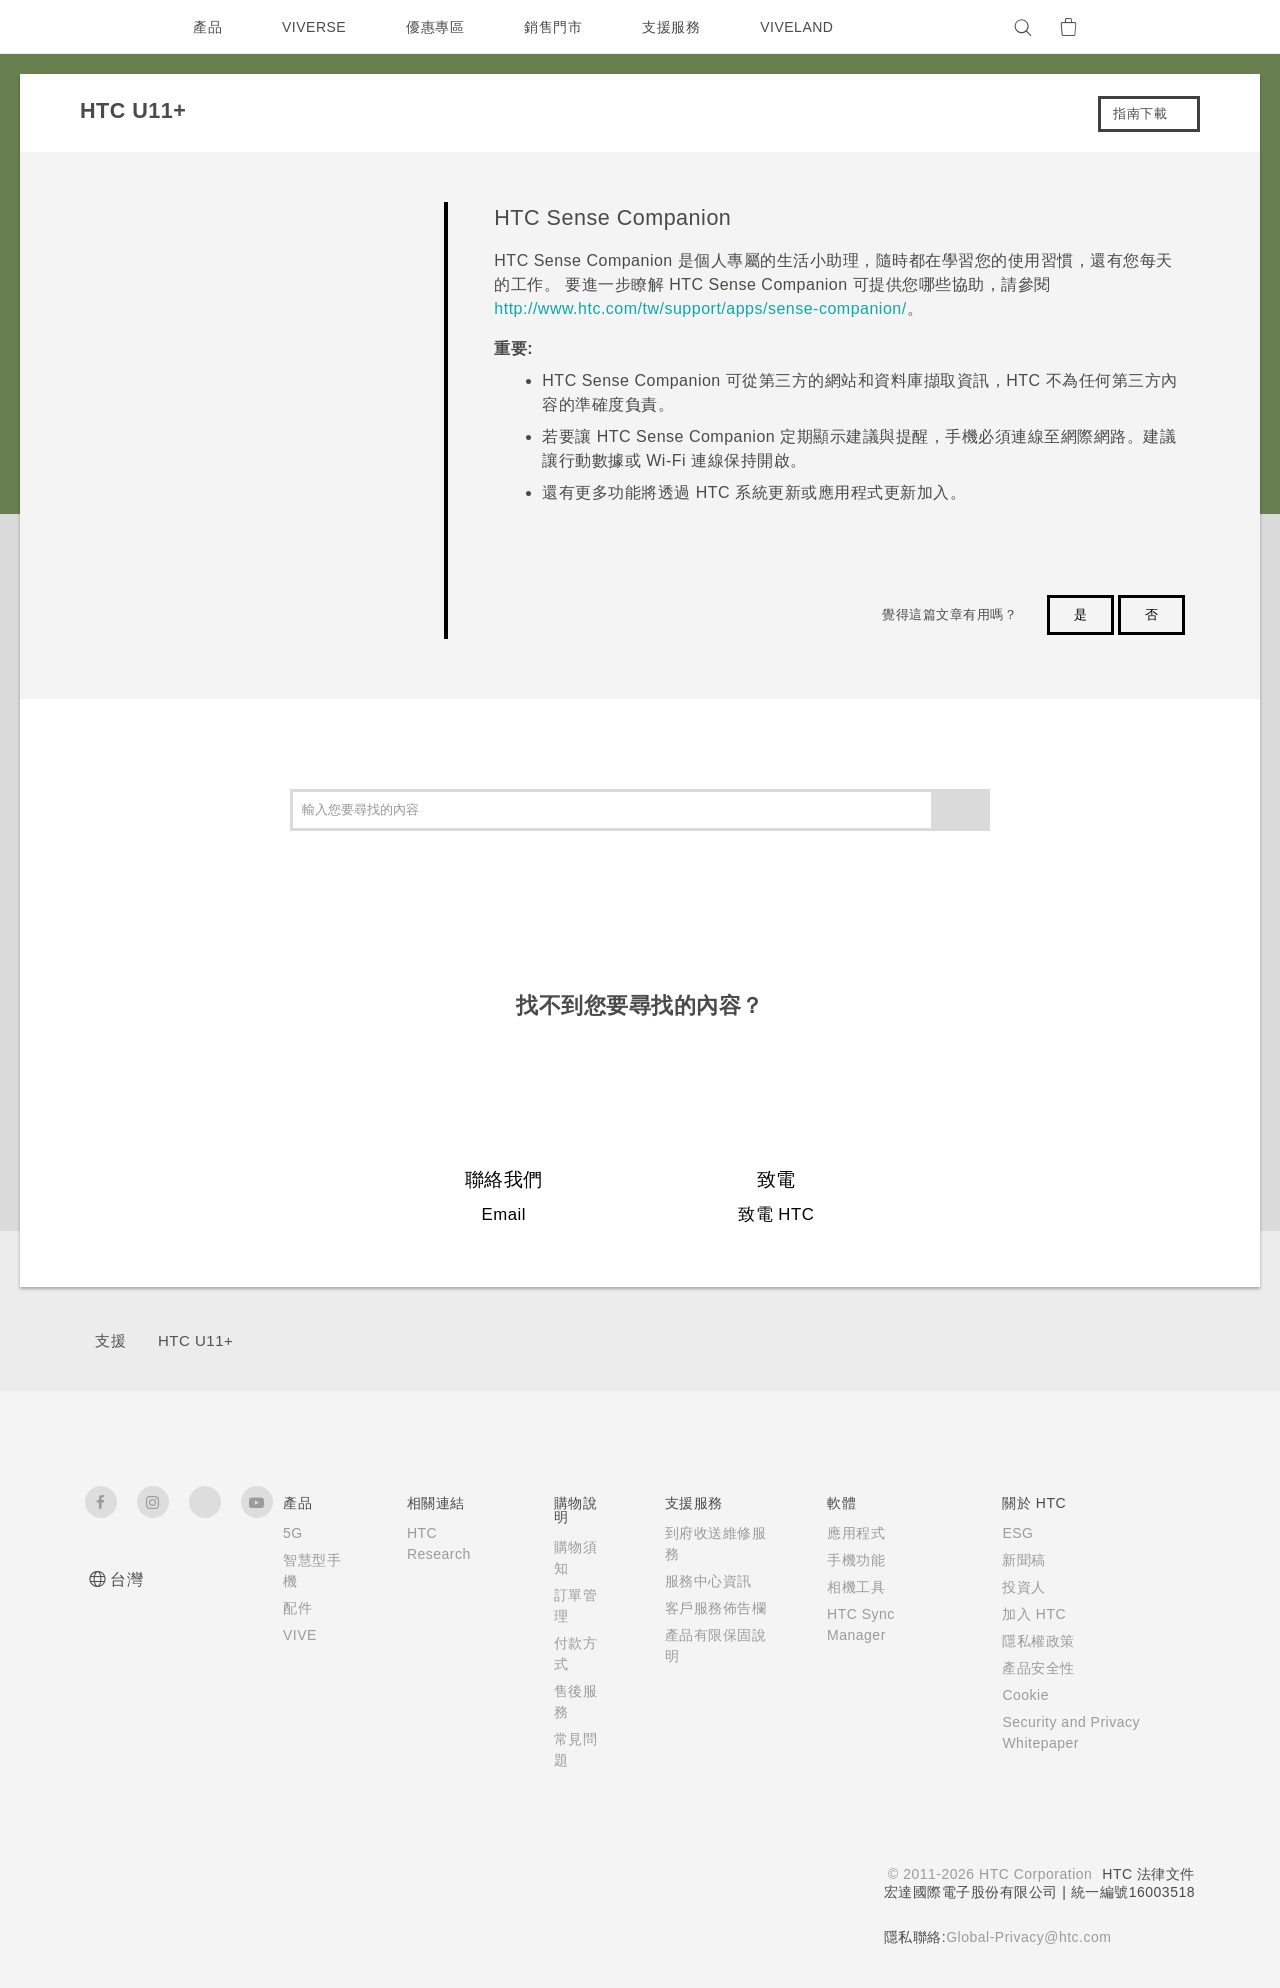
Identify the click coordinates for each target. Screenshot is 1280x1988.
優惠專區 (440, 27)
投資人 (1015, 1587)
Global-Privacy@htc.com (1026, 1937)
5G (292, 1533)
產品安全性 (1029, 1668)
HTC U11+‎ (195, 1340)
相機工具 (844, 1587)
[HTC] (109, 27)
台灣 (126, 1579)
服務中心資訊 (702, 1581)
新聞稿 (1015, 1560)
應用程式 (844, 1533)
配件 (297, 1608)
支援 (110, 1340)
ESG (1009, 1533)
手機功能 (844, 1560)
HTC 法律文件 (1148, 1874)
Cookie (1018, 1695)
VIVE (301, 1635)
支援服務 (676, 27)
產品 (207, 27)
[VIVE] (1168, 27)
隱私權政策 (1029, 1641)
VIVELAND (806, 27)
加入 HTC (1025, 1614)
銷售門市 (558, 27)
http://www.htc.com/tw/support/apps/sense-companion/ (700, 308)
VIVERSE (316, 27)
